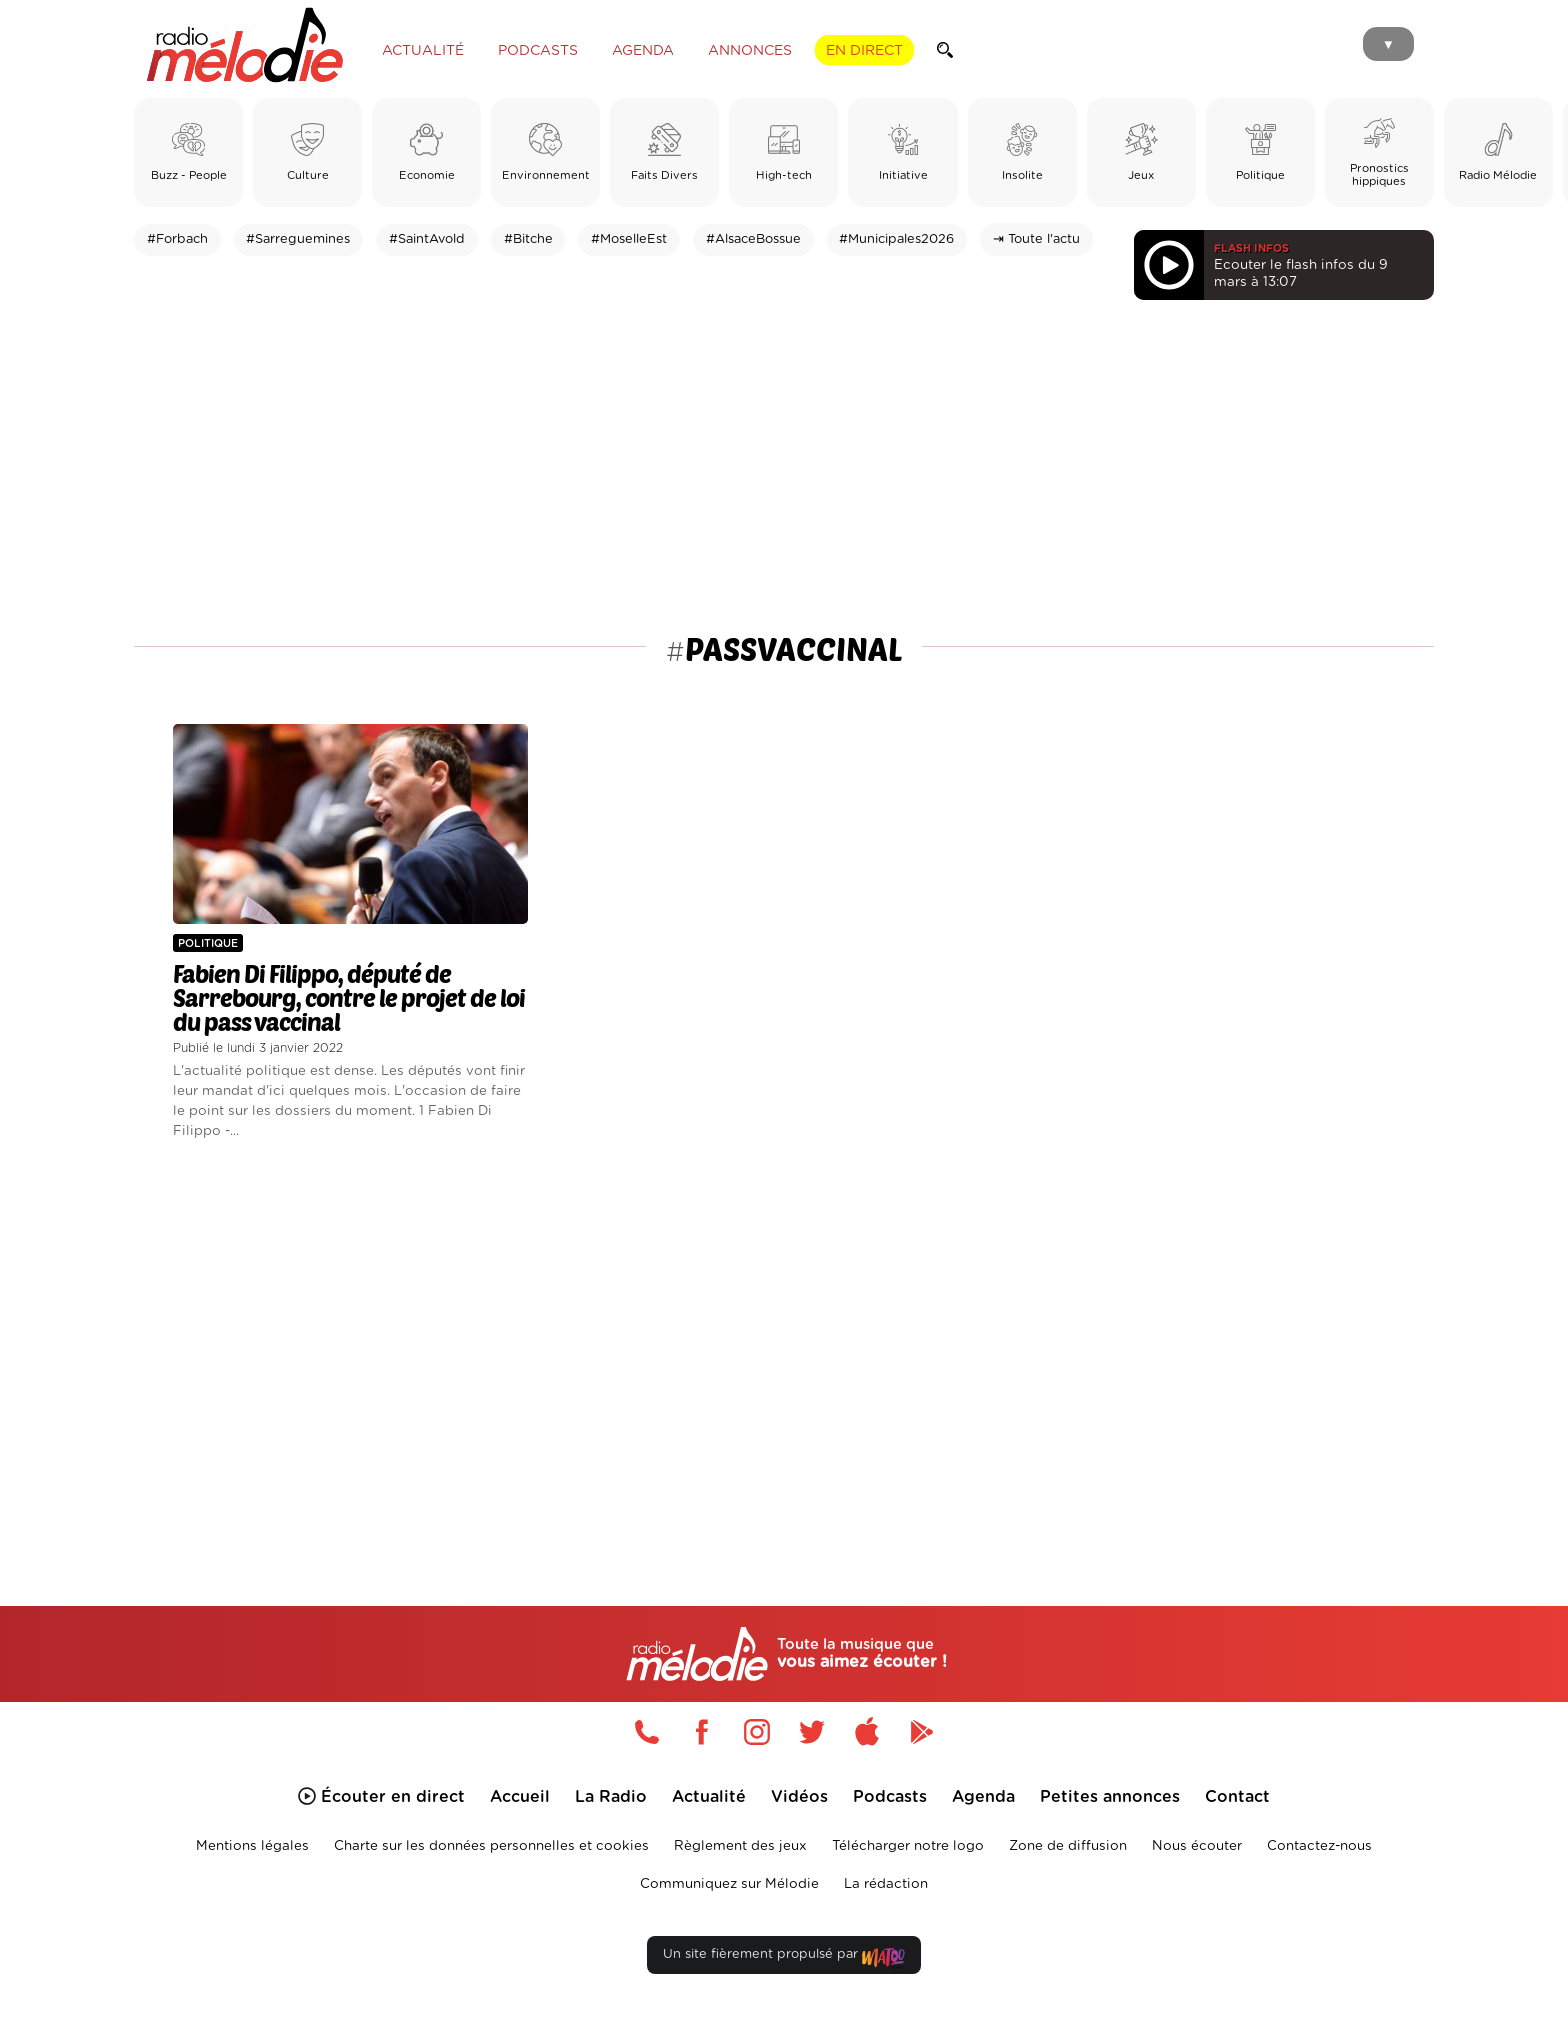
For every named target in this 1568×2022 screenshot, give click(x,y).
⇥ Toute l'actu (1036, 239)
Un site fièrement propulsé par (784, 1958)
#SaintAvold (427, 239)
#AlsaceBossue (753, 239)
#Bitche (528, 239)
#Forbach (177, 239)
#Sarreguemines (298, 239)
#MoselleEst (629, 239)
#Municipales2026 (896, 239)
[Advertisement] (784, 471)
